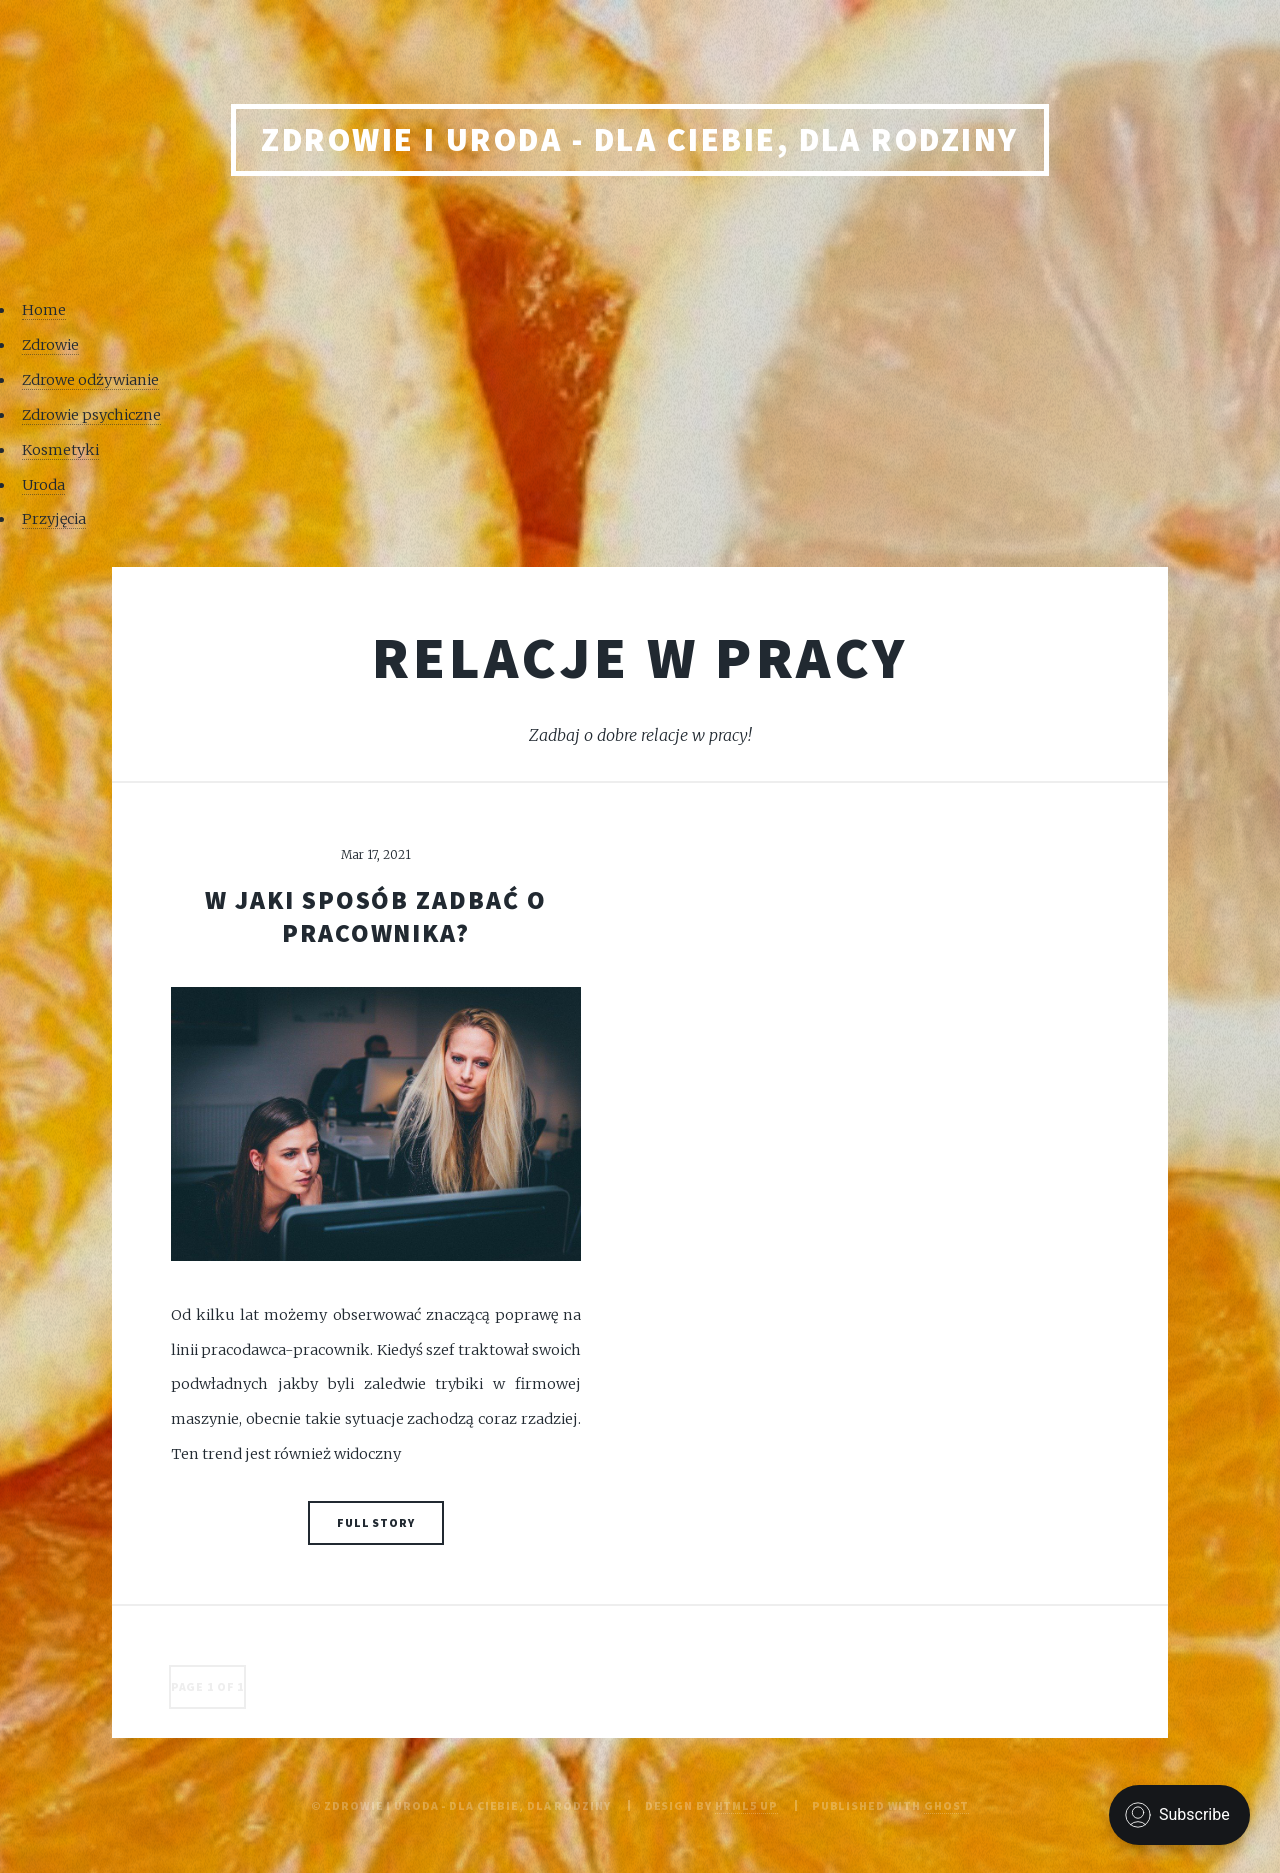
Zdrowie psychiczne (91, 415)
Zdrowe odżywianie (90, 380)
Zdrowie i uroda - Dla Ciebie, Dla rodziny (639, 139)
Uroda (43, 485)
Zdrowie (50, 345)
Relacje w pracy (640, 657)
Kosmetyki (60, 450)
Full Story (376, 1522)
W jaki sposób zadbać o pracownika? (375, 916)
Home (44, 310)
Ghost (946, 1805)
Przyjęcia (54, 519)
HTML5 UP (746, 1805)
